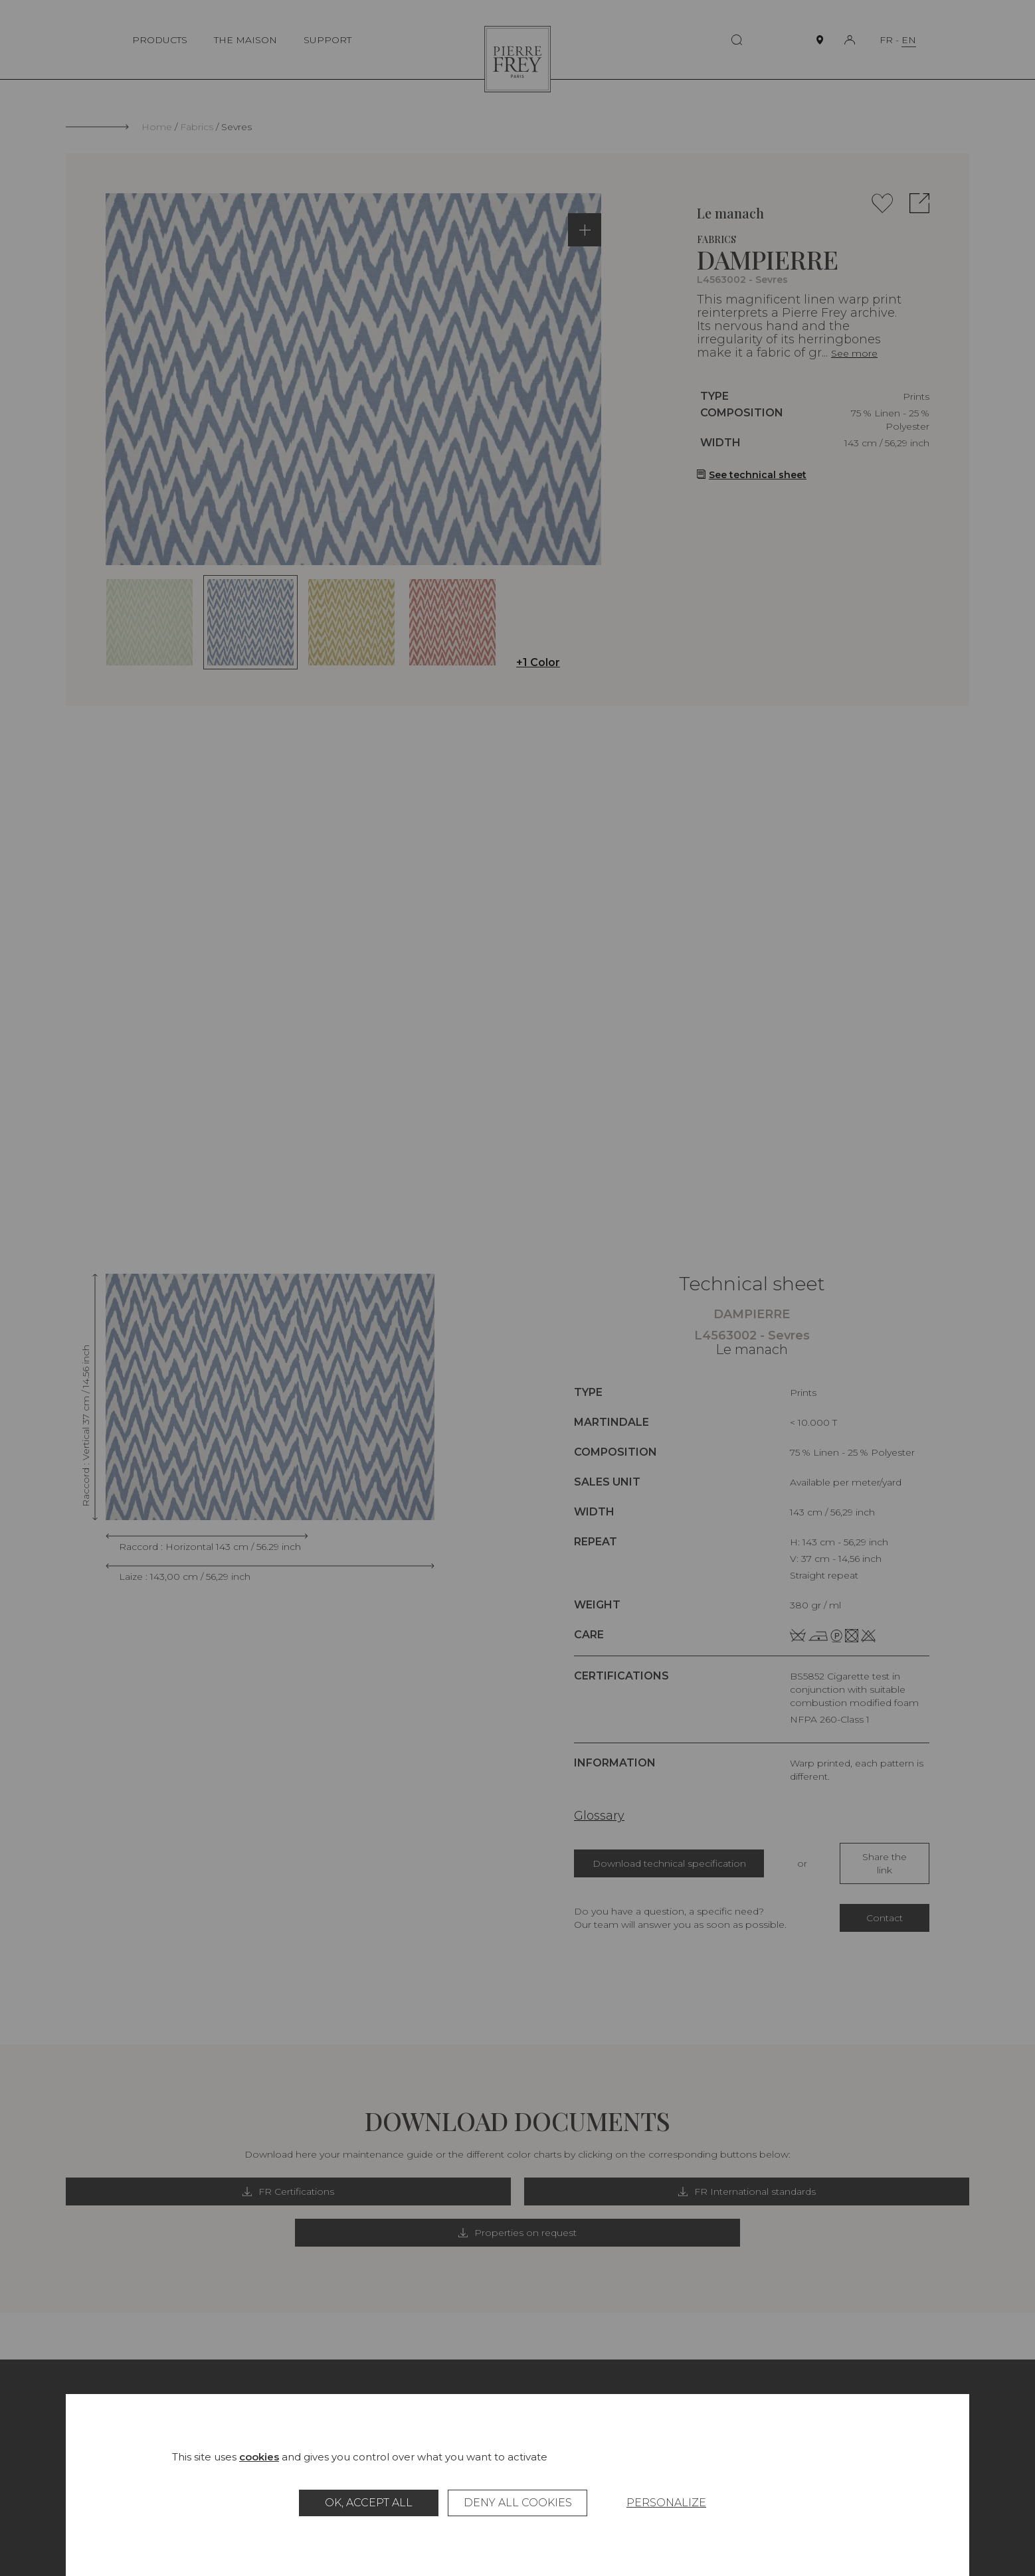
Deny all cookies (518, 2502)
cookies (259, 2456)
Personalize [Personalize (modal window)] (666, 2502)
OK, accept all (369, 2502)
